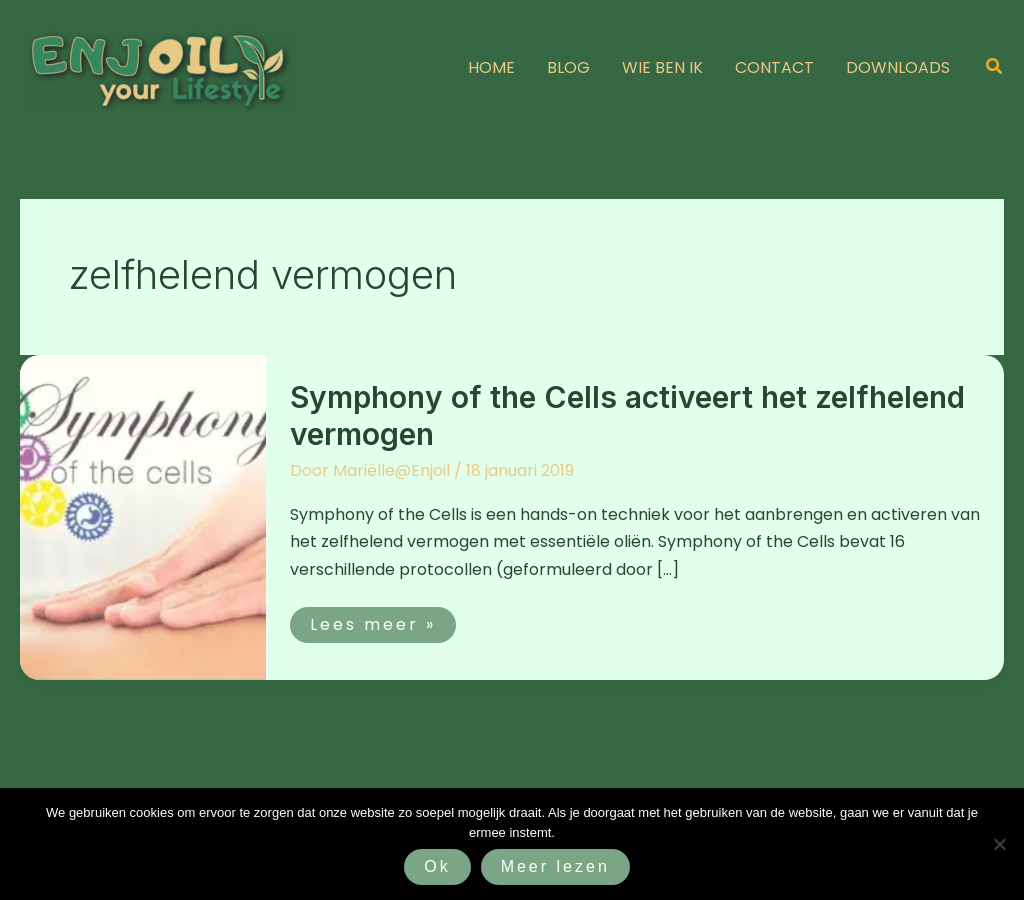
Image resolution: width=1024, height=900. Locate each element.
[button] (995, 68)
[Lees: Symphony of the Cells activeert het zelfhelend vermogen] (143, 516)
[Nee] (999, 844)
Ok (437, 866)
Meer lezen (555, 866)
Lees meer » (372, 621)
